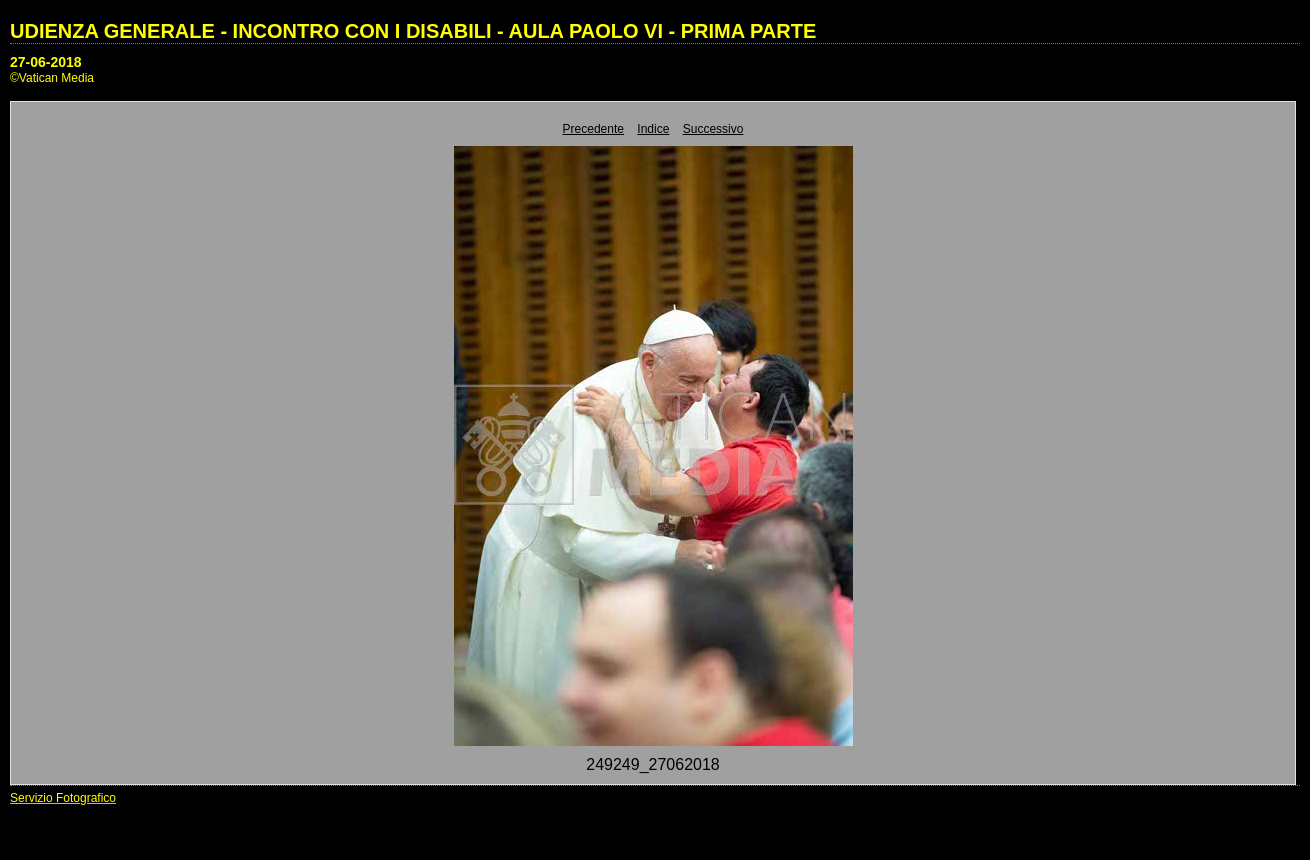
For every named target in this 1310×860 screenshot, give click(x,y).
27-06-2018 (46, 62)
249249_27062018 (652, 764)
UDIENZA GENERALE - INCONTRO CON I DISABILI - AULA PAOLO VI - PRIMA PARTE (413, 31)
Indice (653, 129)
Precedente (593, 129)
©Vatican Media (52, 78)
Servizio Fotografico (63, 798)
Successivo (713, 129)
